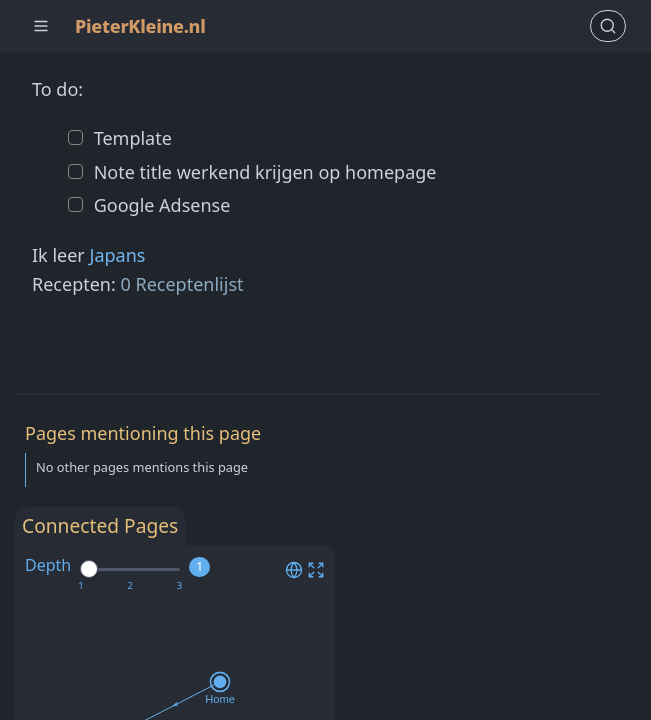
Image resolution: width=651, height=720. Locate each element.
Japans (117, 255)
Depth (48, 565)
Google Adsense (159, 205)
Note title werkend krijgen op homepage (262, 172)
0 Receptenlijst (182, 284)
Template (130, 138)
